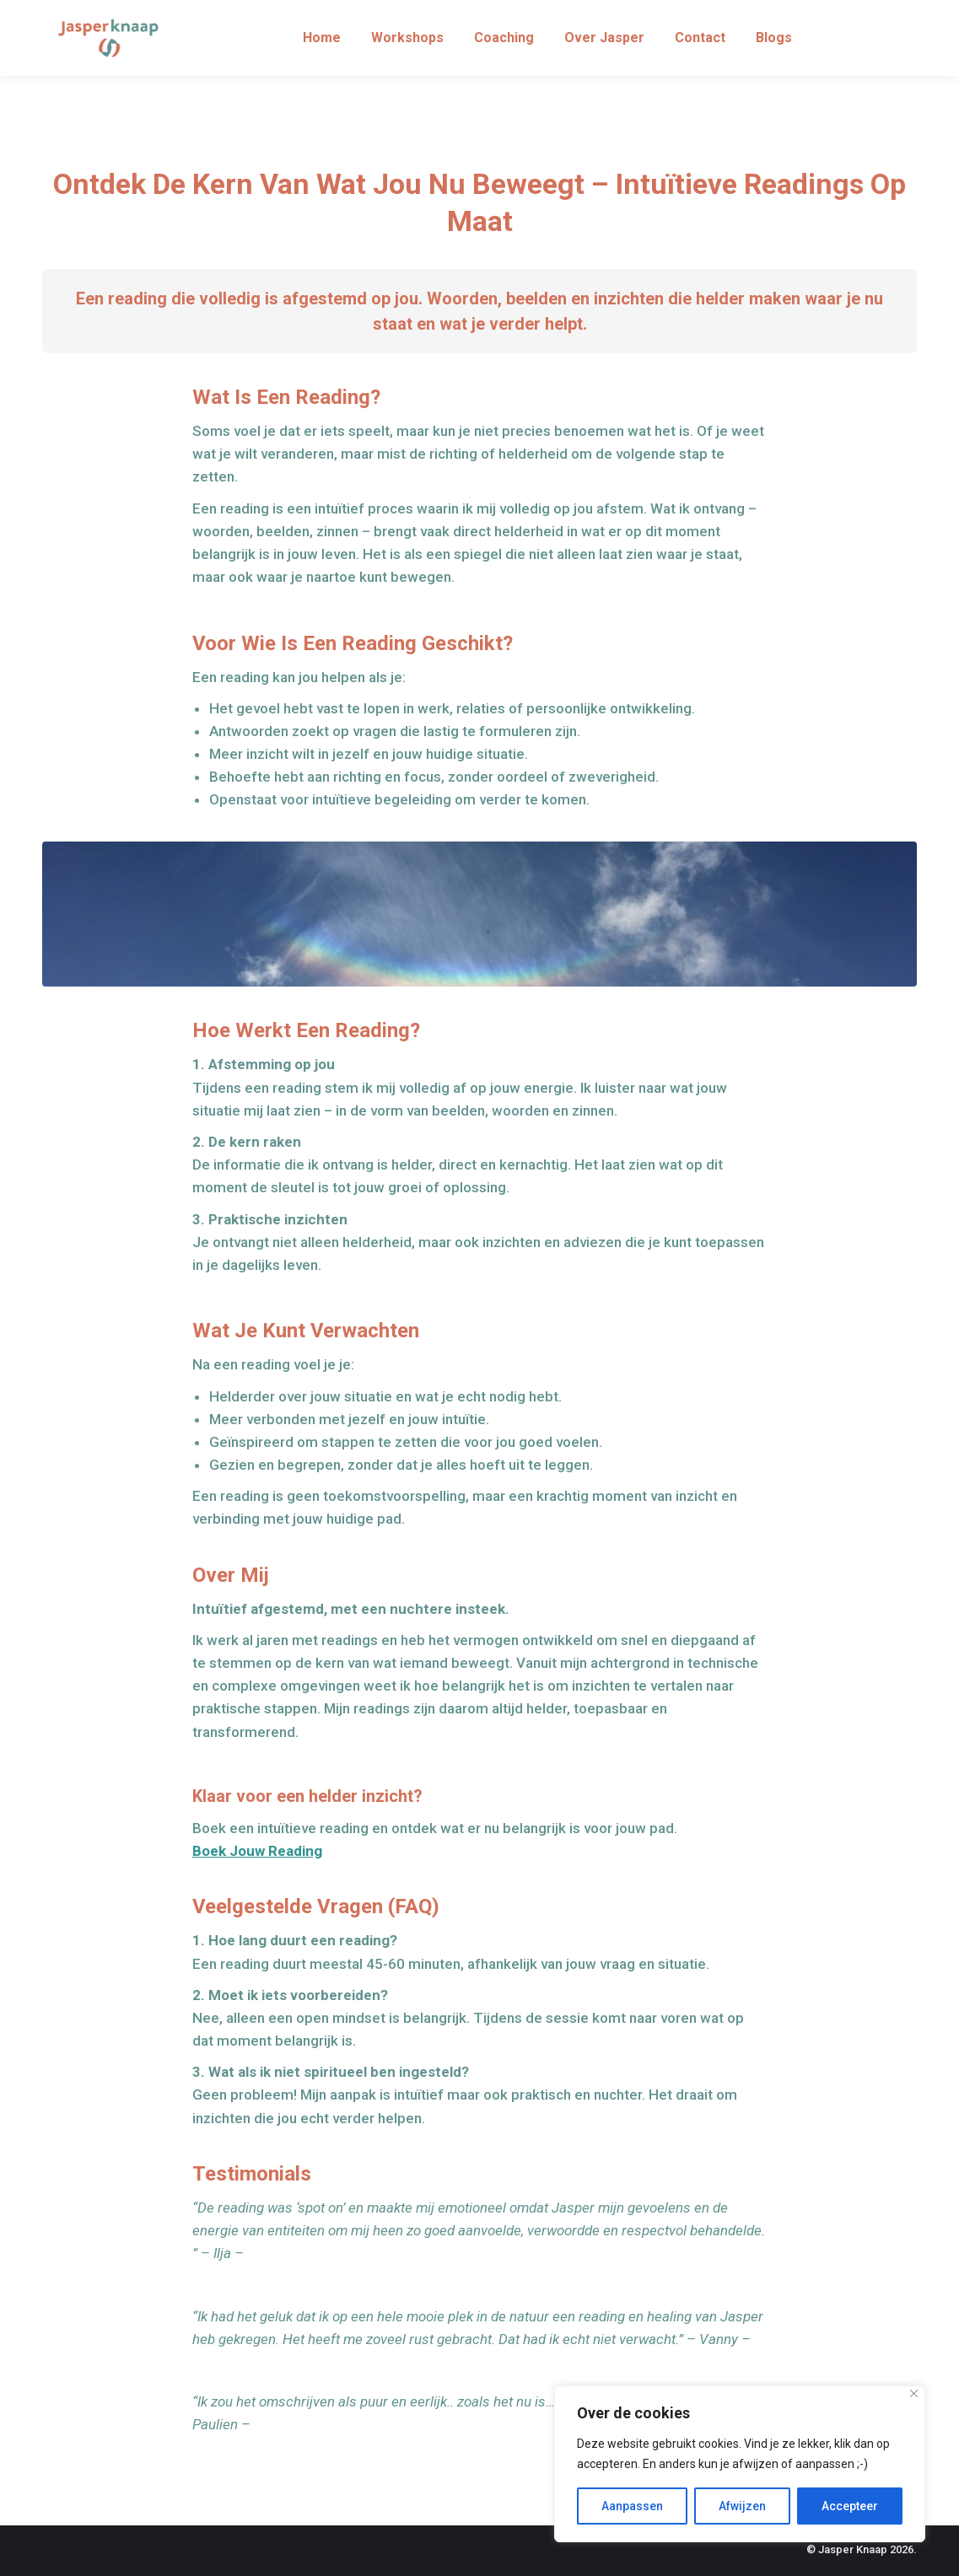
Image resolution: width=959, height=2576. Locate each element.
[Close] (914, 2393)
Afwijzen (742, 2506)
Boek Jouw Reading (257, 1850)
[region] (739, 2463)
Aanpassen (632, 2506)
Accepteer (850, 2506)
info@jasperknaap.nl (858, 16)
